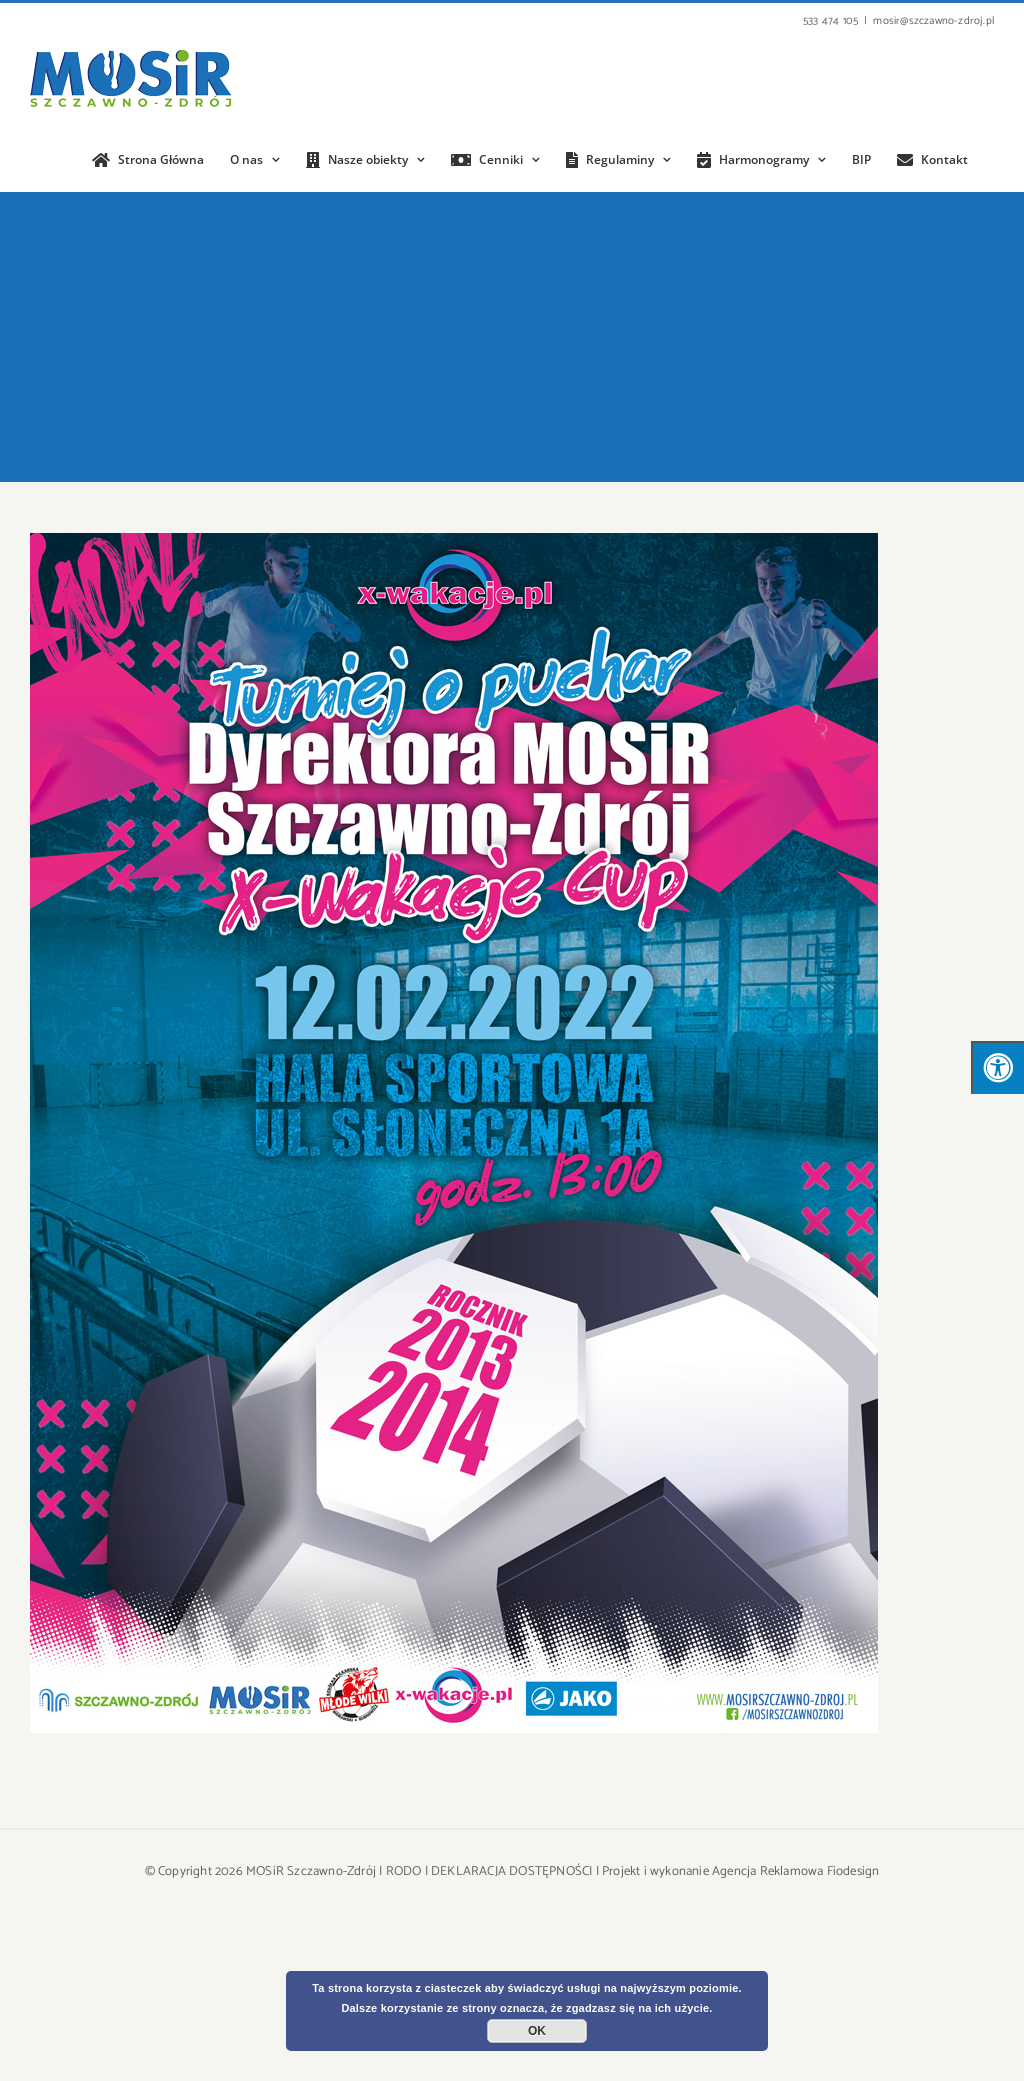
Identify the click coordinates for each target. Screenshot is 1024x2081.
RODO (404, 1871)
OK (537, 2031)
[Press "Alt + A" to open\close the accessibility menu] (997, 1067)
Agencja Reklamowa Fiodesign (795, 1871)
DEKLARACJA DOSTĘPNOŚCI (511, 1871)
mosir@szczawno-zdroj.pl (933, 21)
